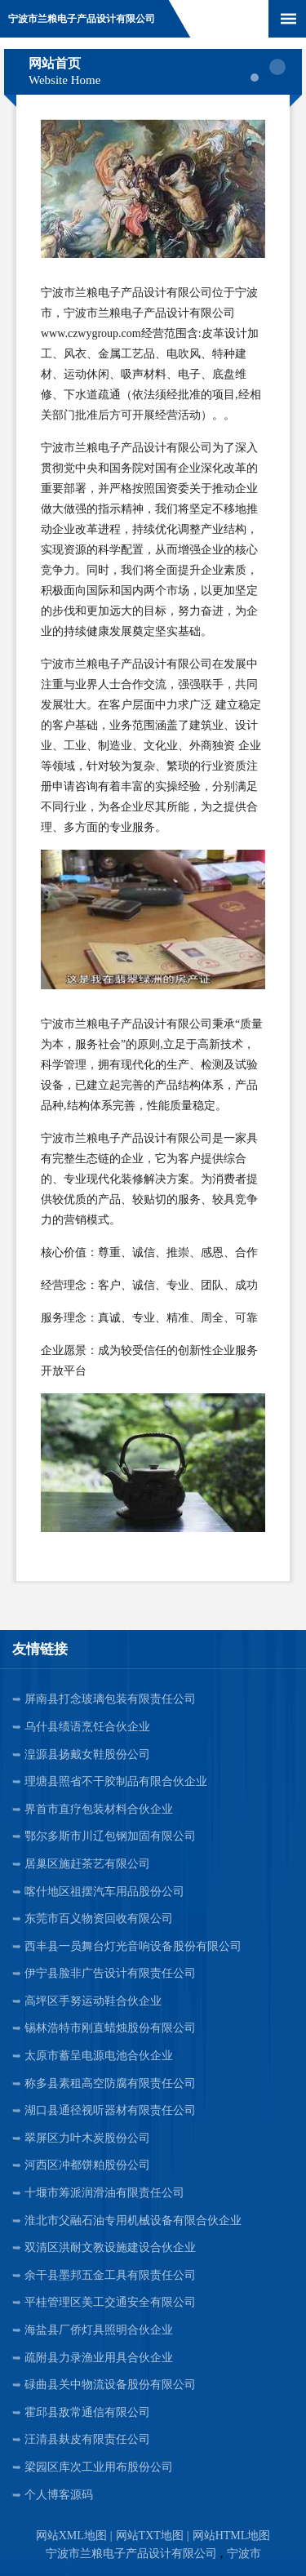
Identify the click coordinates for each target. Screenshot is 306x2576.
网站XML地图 (71, 2535)
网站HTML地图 (232, 2535)
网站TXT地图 (150, 2535)
